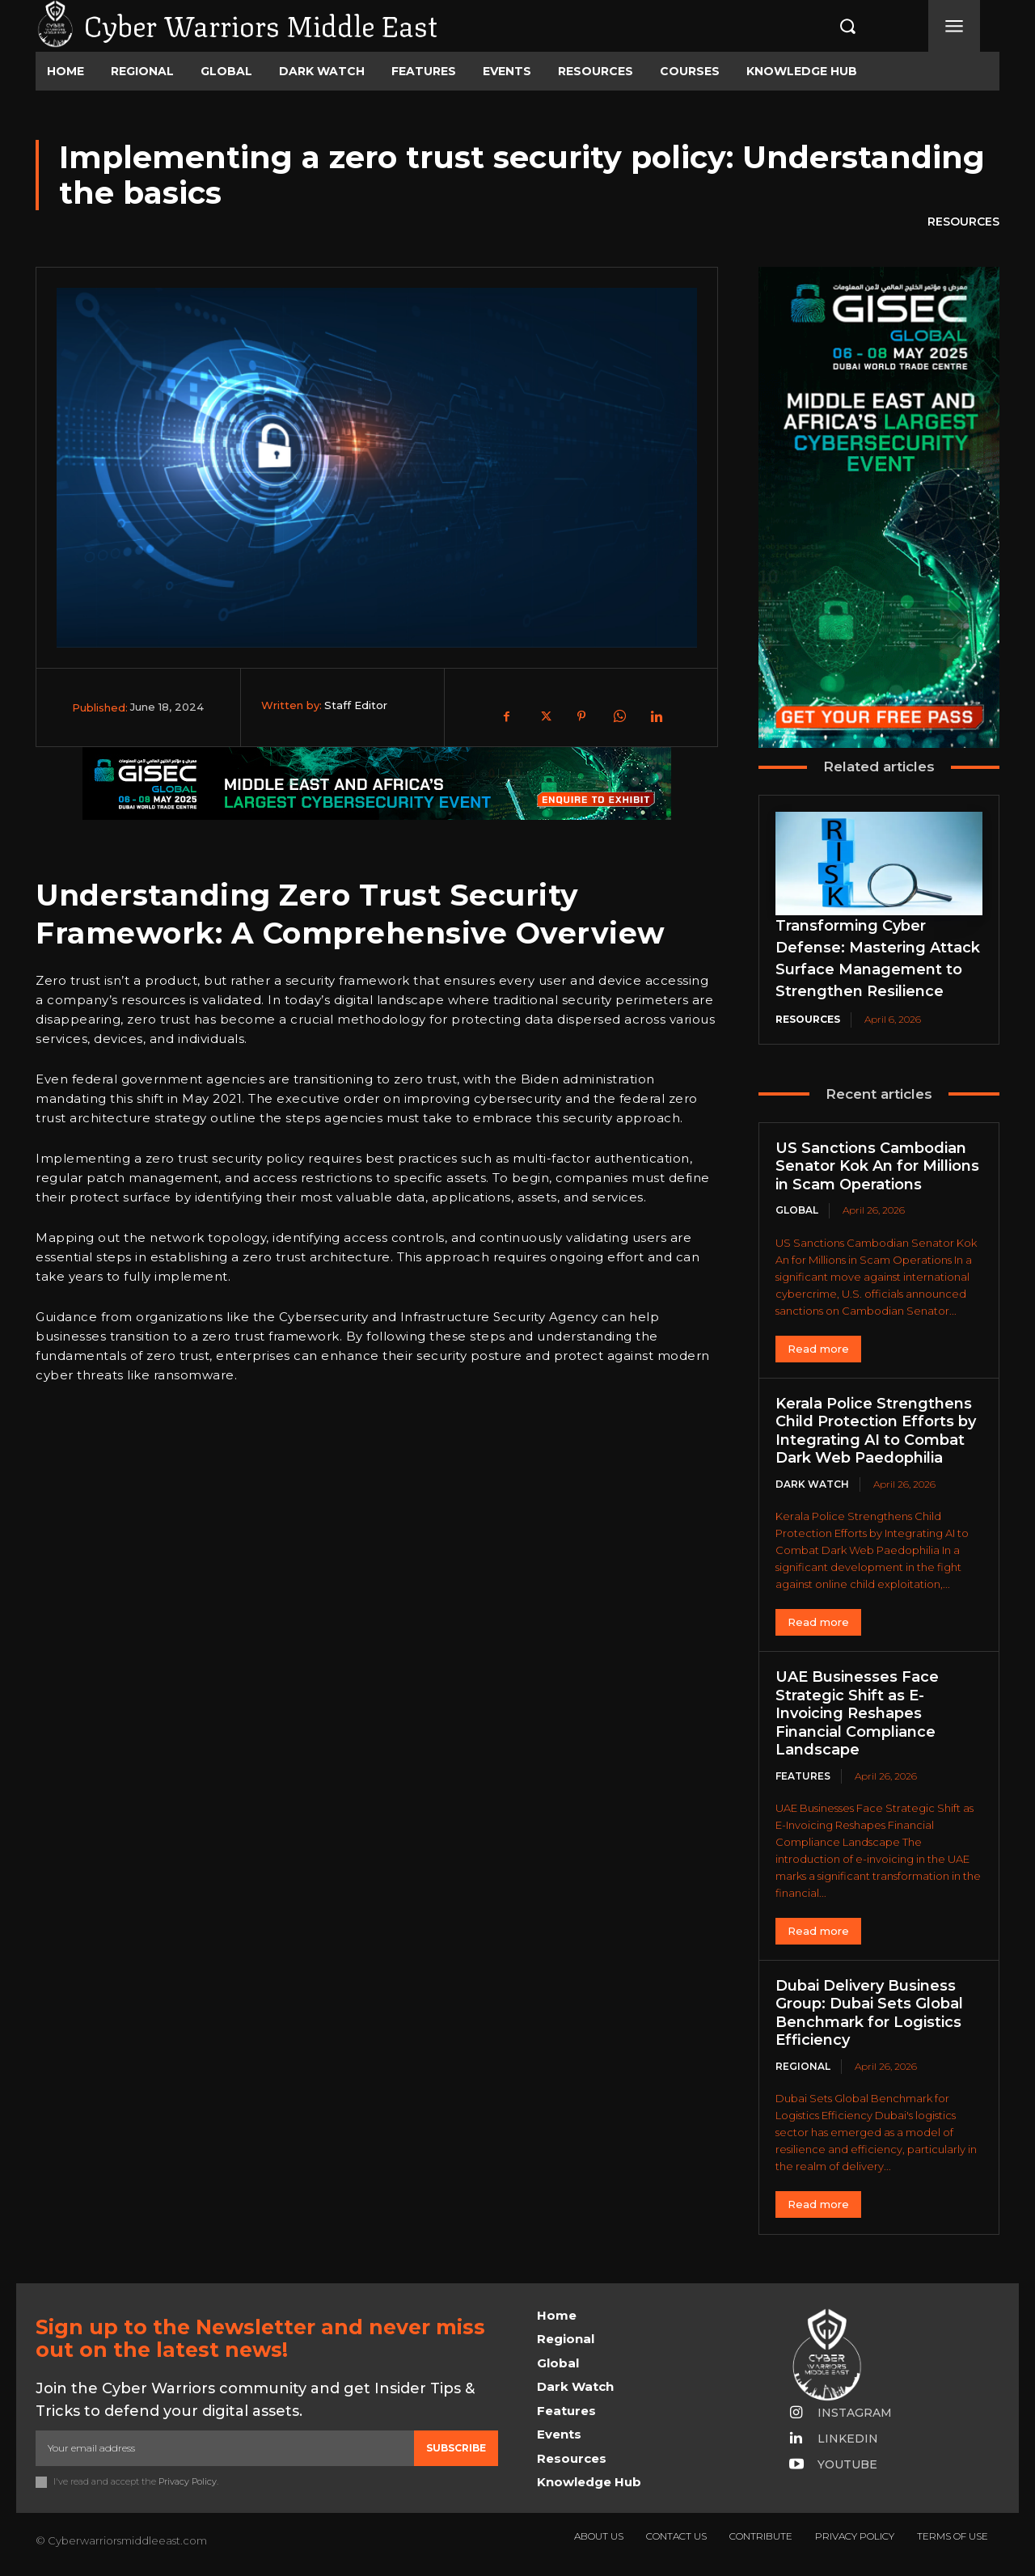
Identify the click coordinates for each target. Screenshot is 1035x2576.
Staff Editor (355, 705)
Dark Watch (812, 1484)
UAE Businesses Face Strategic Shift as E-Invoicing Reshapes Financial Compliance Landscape (857, 1713)
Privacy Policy (187, 2482)
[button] (830, 26)
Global (796, 1210)
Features (802, 1776)
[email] (225, 2448)
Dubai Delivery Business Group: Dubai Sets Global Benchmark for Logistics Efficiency (869, 2013)
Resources (963, 222)
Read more (818, 1348)
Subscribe (456, 2448)
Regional (802, 2066)
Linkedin (847, 2438)
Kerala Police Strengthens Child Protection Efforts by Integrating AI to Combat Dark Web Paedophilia (875, 1431)
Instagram (854, 2412)
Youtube (847, 2464)
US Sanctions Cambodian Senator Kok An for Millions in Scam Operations (877, 1166)
